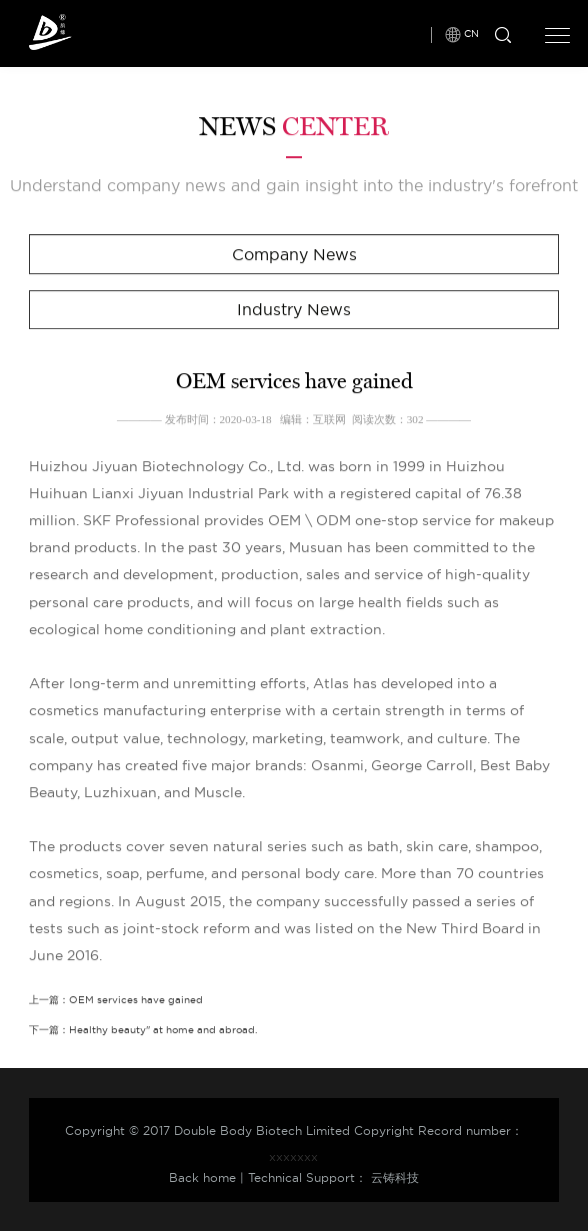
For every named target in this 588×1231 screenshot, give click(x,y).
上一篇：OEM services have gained (116, 1000)
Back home (202, 1177)
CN (471, 32)
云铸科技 (395, 1177)
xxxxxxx (293, 1156)
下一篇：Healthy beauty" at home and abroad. (143, 1030)
